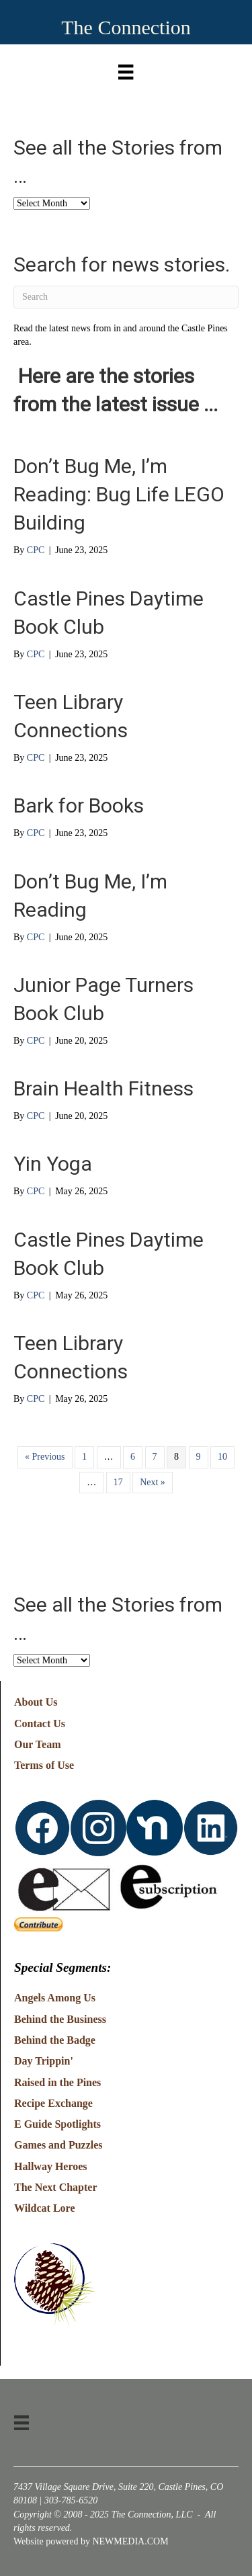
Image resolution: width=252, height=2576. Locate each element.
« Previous (45, 1457)
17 (118, 1482)
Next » (152, 1482)
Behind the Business (60, 2019)
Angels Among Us (54, 1997)
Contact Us (39, 1723)
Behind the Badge (54, 2040)
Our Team (37, 1744)
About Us (35, 1702)
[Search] (126, 297)
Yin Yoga (52, 1163)
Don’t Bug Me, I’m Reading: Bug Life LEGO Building (118, 494)
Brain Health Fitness (103, 1088)
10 (222, 1457)
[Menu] (126, 69)
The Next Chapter (55, 2187)
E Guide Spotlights (57, 2124)
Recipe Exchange (53, 2103)
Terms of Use (44, 1765)
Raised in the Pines (57, 2082)
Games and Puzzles (58, 2145)
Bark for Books (78, 805)
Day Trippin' (43, 2061)
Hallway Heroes (50, 2166)
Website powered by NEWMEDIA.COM (91, 2541)
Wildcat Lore (44, 2208)
